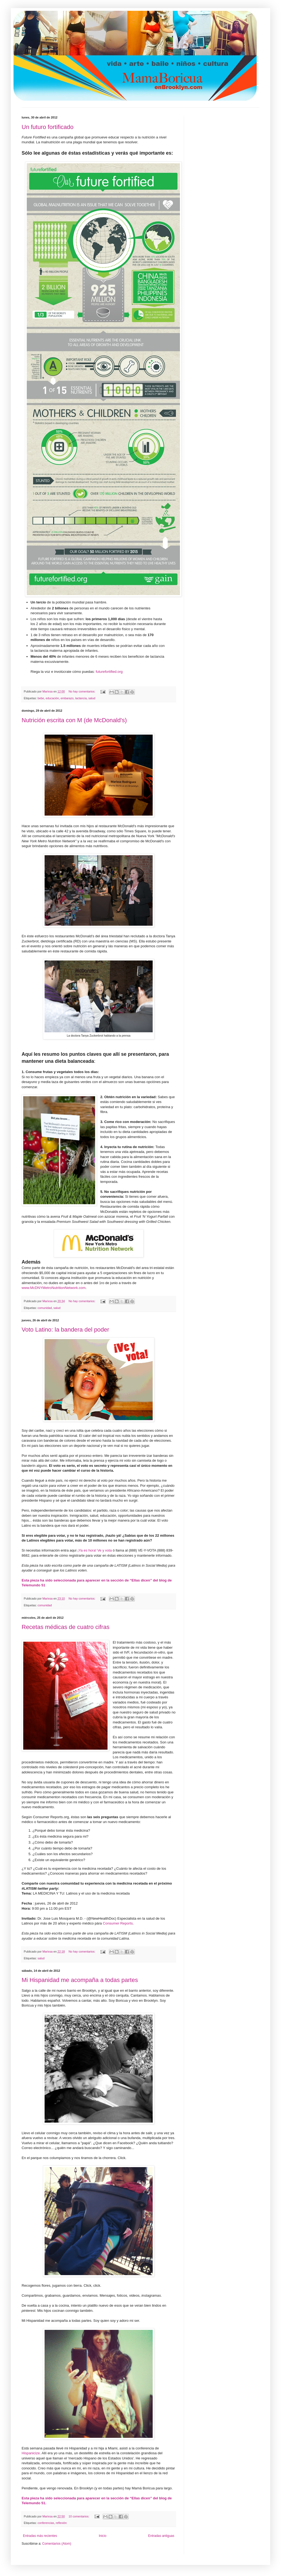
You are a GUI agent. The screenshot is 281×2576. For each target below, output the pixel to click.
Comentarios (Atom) (56, 2544)
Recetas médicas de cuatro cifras (65, 1627)
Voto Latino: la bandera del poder (65, 1329)
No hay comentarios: (82, 691)
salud (91, 698)
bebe (41, 698)
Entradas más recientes (40, 2536)
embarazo (67, 698)
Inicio (102, 2536)
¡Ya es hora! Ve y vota (95, 1550)
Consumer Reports (118, 1923)
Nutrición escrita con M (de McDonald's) (74, 720)
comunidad (45, 1307)
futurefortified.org (109, 672)
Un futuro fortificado (47, 127)
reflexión (61, 2522)
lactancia (81, 698)
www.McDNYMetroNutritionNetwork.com (54, 1288)
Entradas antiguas (161, 2536)
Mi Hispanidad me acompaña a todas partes (80, 1980)
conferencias (46, 2522)
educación (52, 698)
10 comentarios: (79, 2516)
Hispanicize (31, 2453)
